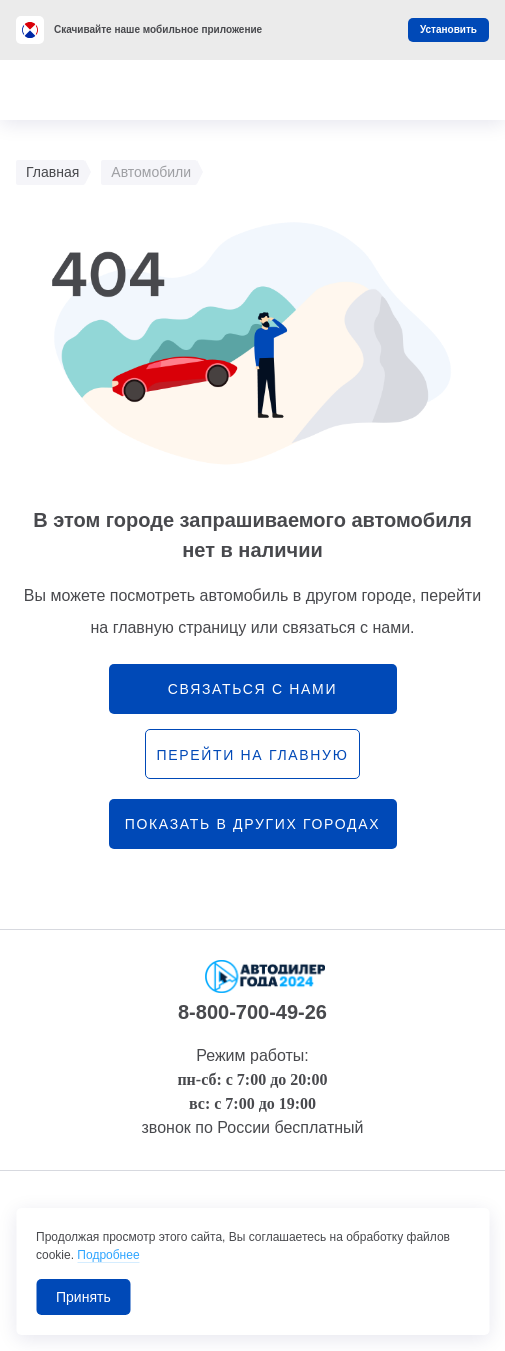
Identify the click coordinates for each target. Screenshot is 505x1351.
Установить (448, 29)
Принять (83, 1297)
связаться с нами (252, 689)
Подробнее (108, 1255)
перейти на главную (252, 755)
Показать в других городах (253, 824)
